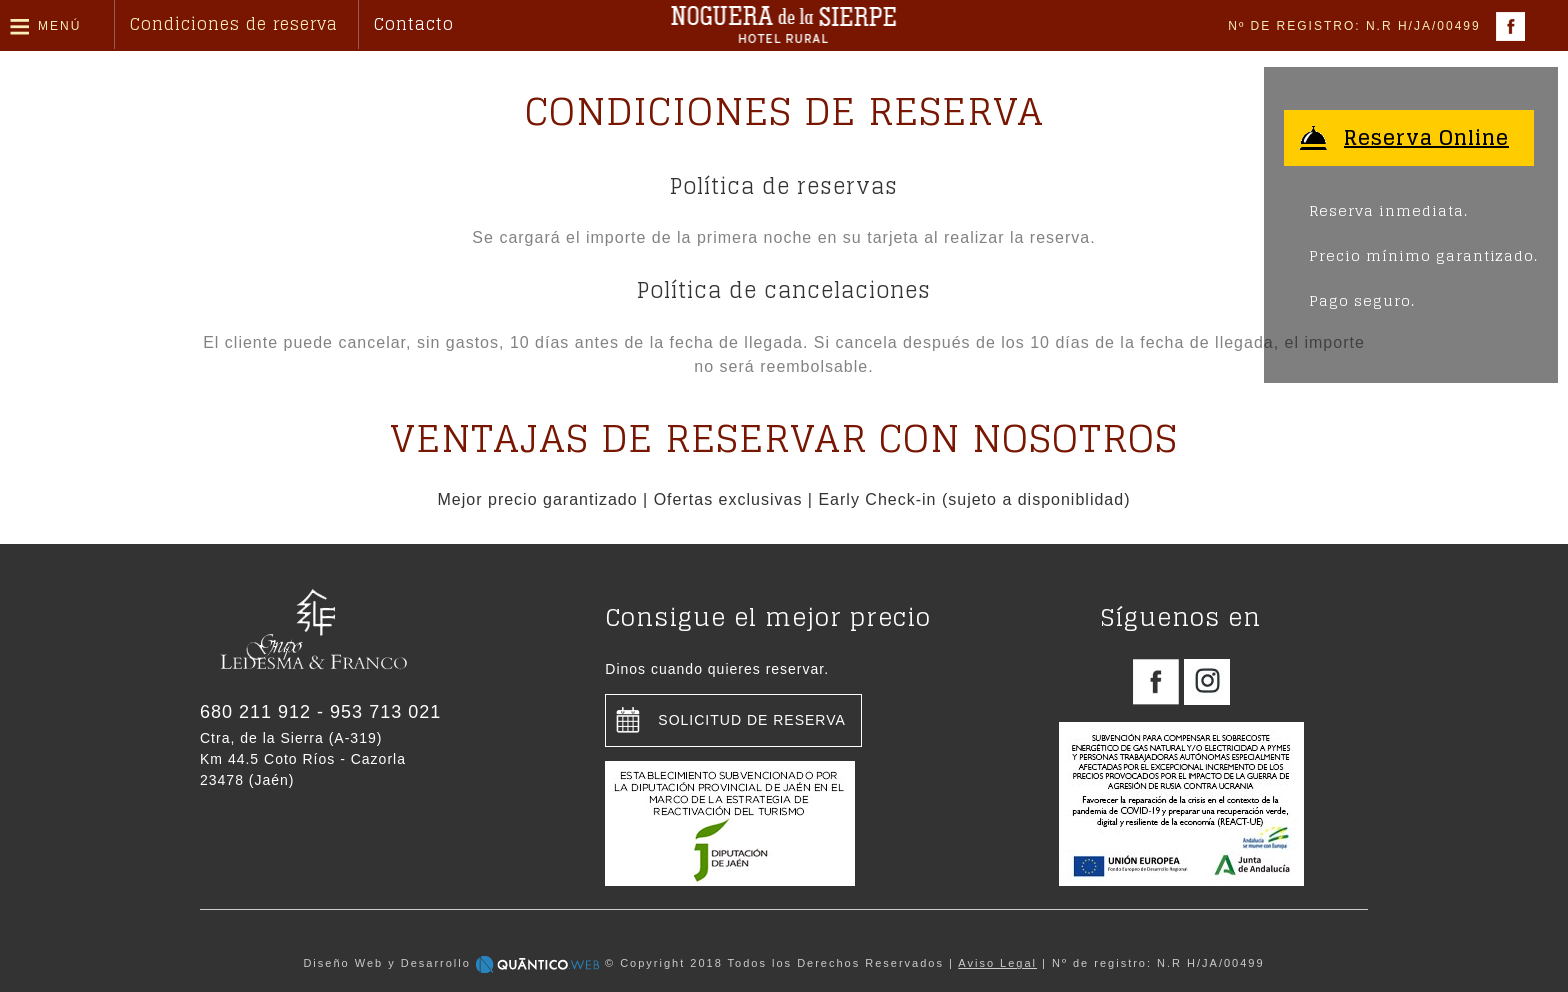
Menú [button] (59, 26)
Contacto (414, 24)
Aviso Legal (997, 963)
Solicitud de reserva (752, 720)
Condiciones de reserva (234, 24)
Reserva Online (1426, 138)
